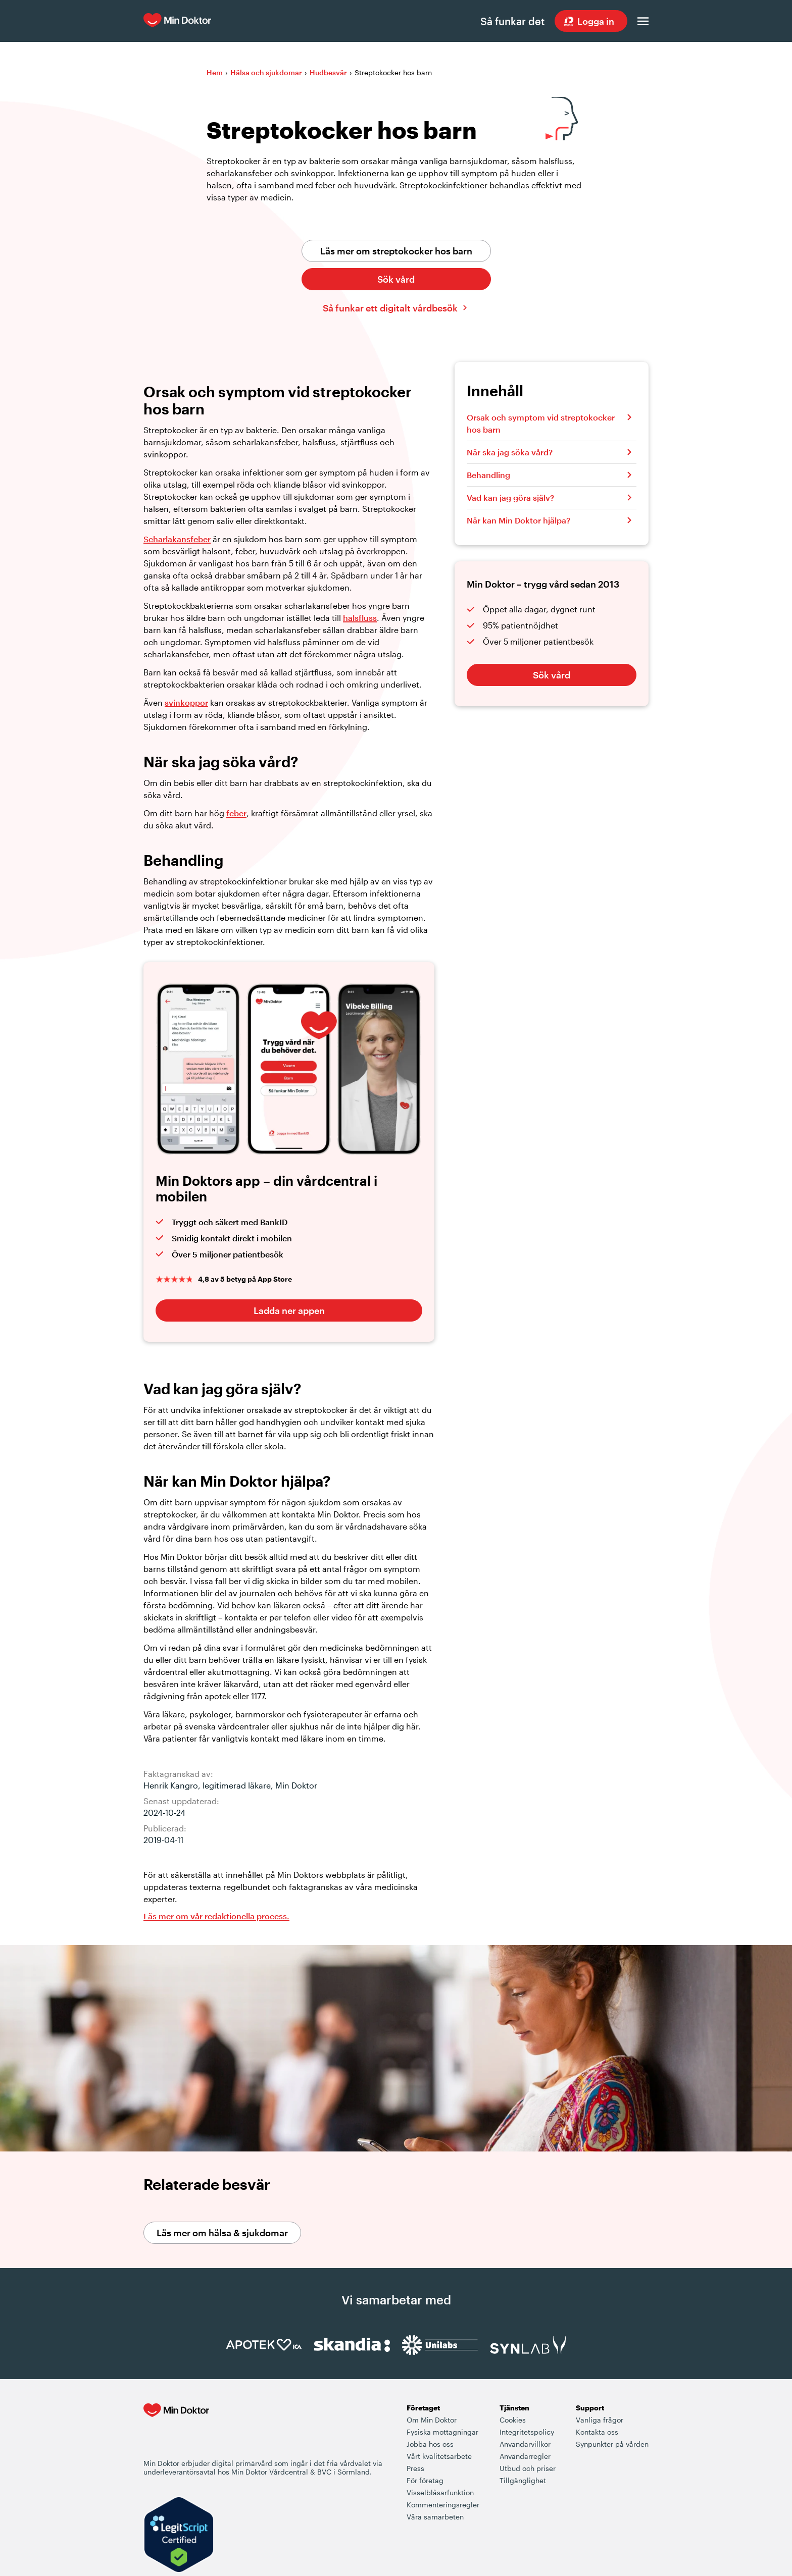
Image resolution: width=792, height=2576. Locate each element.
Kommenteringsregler (443, 2505)
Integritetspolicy (527, 2432)
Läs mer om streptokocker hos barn (396, 251)
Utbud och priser (528, 2468)
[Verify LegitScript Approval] (178, 2536)
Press (415, 2468)
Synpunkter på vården (612, 2444)
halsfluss (360, 618)
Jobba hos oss (430, 2444)
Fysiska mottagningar (442, 2432)
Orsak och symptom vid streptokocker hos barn (541, 424)
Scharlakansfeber (177, 539)
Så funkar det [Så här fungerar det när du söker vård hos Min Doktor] (512, 21)
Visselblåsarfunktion (440, 2493)
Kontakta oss (597, 2432)
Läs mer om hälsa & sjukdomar (222, 2233)
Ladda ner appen (289, 1311)
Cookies (513, 2420)
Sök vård (396, 279)
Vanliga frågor (599, 2420)
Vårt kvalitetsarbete (439, 2456)
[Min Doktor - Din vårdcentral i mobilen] (176, 2431)
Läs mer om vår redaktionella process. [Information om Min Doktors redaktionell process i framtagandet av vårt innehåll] (216, 1916)
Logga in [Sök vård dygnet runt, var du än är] (595, 21)
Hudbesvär (328, 73)
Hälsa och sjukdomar (266, 73)
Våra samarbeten (435, 2517)
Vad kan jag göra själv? (510, 498)
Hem (215, 73)
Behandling (488, 475)
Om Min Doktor (432, 2420)
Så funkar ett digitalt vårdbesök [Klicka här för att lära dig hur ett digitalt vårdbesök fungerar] (390, 308)
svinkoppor (186, 703)
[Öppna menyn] (643, 21)
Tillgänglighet (523, 2481)
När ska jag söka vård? (510, 452)
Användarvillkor (525, 2444)
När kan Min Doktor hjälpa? (518, 520)
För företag (425, 2481)
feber (236, 813)
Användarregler (525, 2456)
